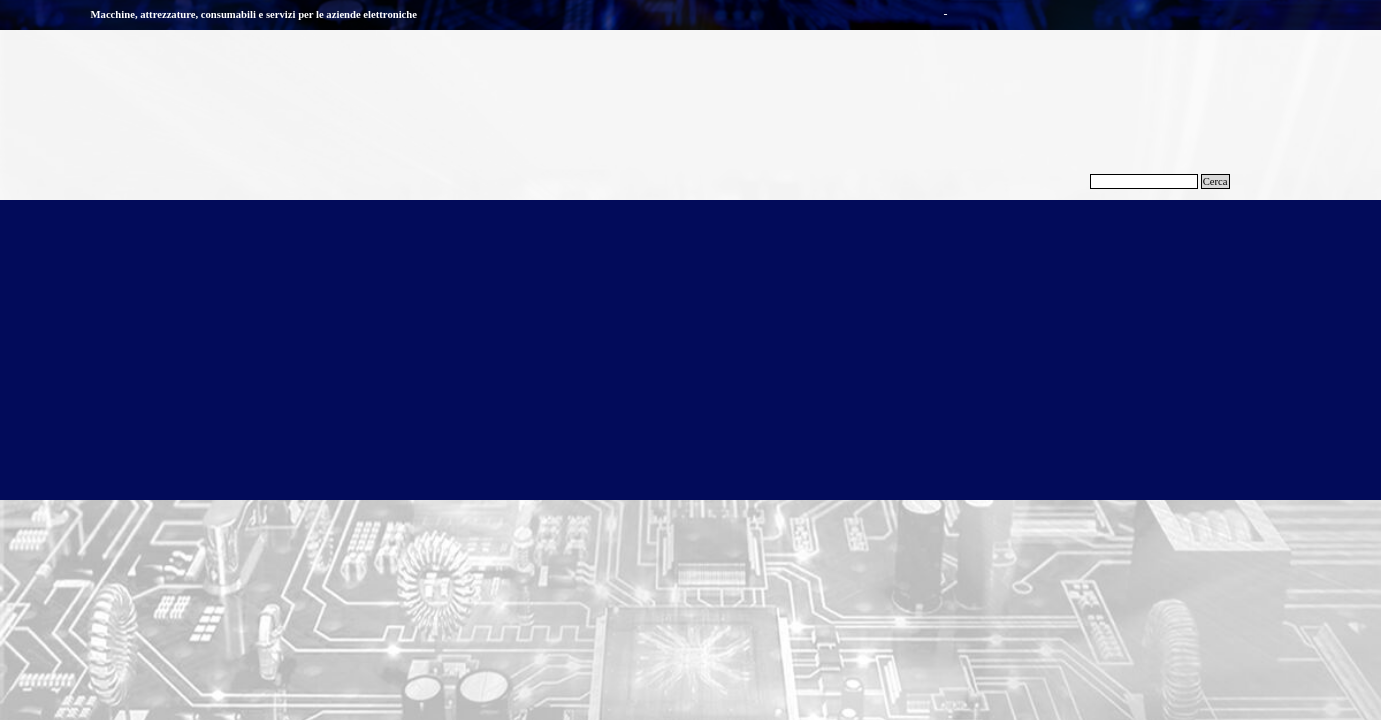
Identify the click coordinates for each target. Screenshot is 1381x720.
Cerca (1215, 181)
